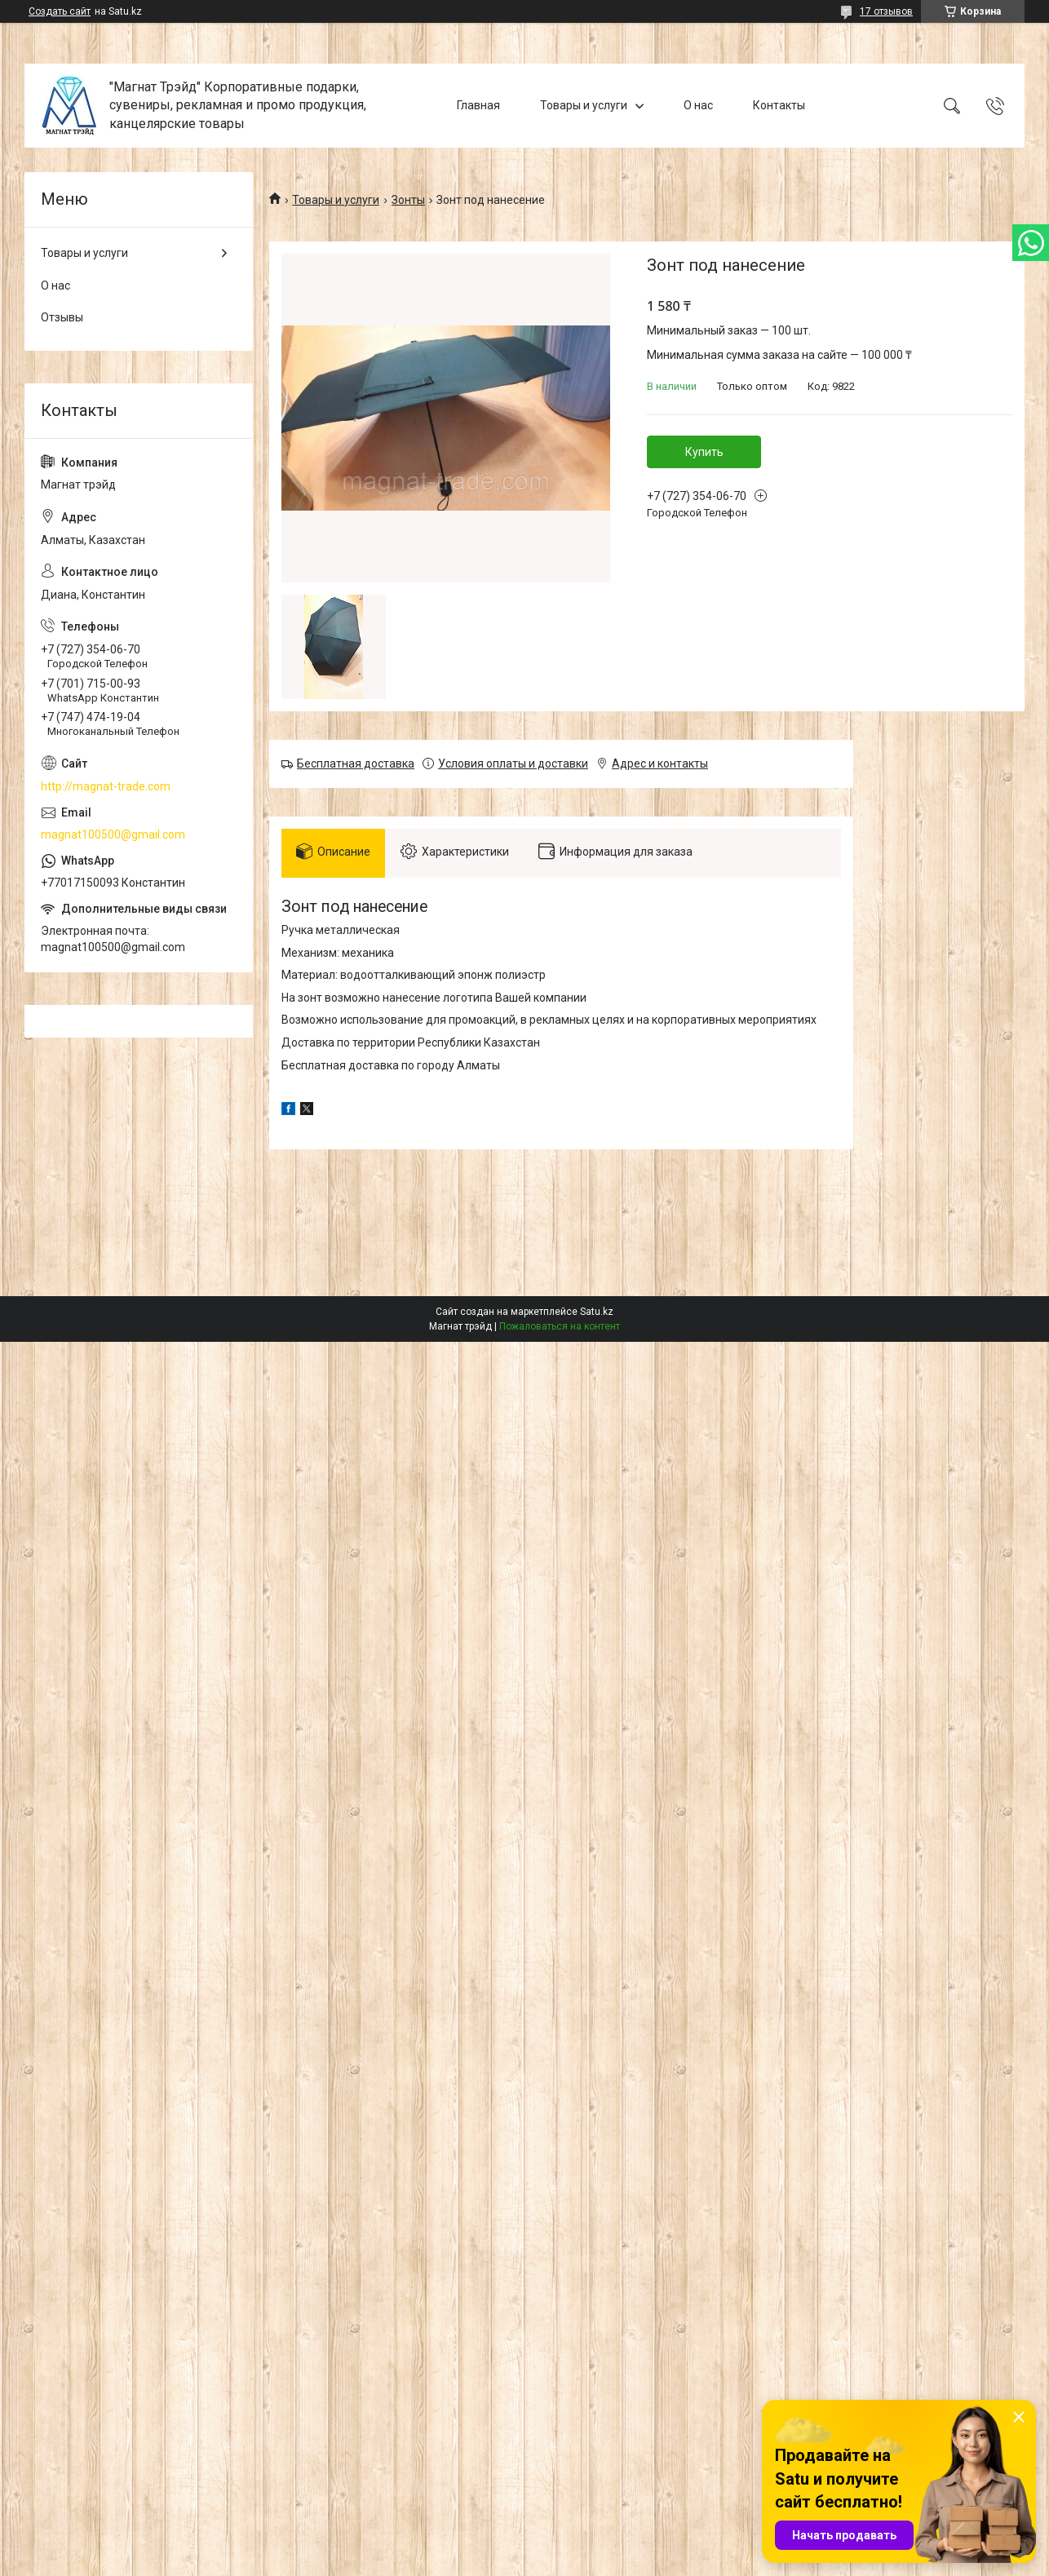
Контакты (779, 105)
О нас (698, 105)
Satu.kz (596, 1314)
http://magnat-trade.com (105, 786)
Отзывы (62, 317)
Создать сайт (60, 11)
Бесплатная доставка (355, 763)
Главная (478, 105)
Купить (704, 451)
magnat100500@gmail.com (113, 834)
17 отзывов (886, 11)
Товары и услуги (583, 105)
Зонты (408, 199)
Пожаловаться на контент (559, 1328)
